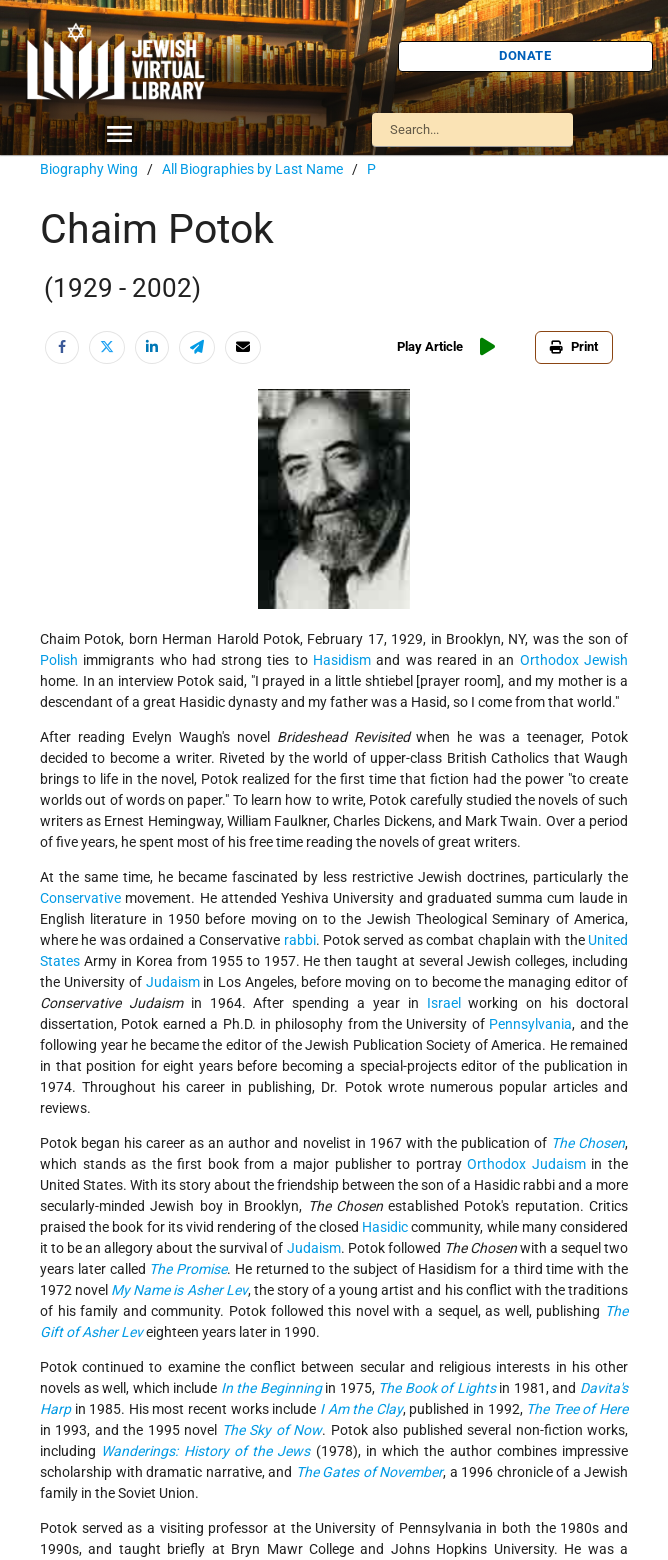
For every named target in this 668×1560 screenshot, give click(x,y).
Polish (59, 660)
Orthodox (549, 660)
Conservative (80, 898)
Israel (444, 1003)
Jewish (606, 660)
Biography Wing (89, 169)
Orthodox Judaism (529, 1164)
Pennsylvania (530, 1024)
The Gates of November (370, 1472)
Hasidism (342, 660)
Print (574, 346)
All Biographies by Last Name (252, 169)
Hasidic (385, 1227)
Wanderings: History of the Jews (205, 1451)
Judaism (173, 982)
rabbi (300, 940)
